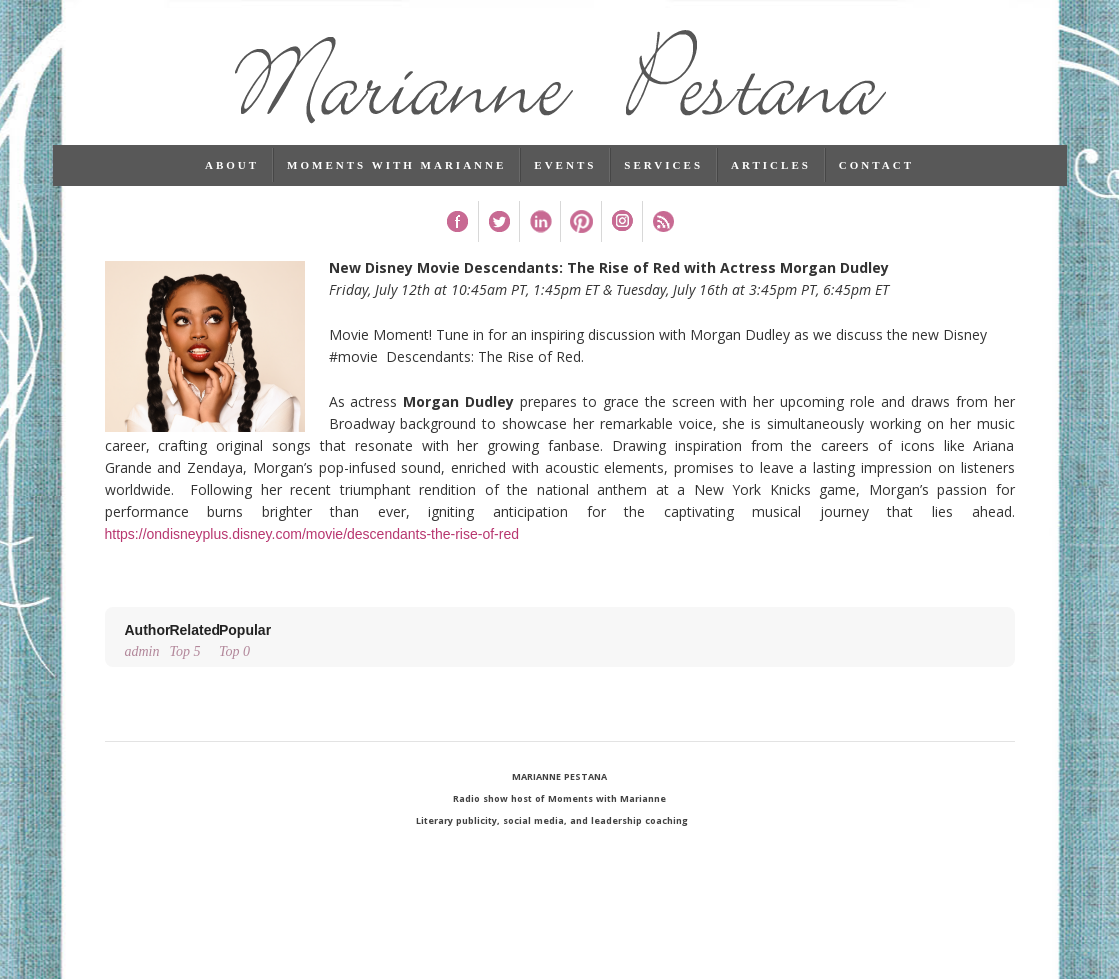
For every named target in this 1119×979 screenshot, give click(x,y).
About (232, 165)
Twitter (498, 221)
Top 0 (245, 639)
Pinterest (580, 221)
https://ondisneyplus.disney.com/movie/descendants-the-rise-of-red (312, 534)
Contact (876, 165)
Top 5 (194, 639)
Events (565, 165)
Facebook (457, 221)
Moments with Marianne (396, 165)
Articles (771, 165)
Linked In (539, 221)
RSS (662, 221)
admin (148, 639)
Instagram (621, 221)
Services (663, 165)
